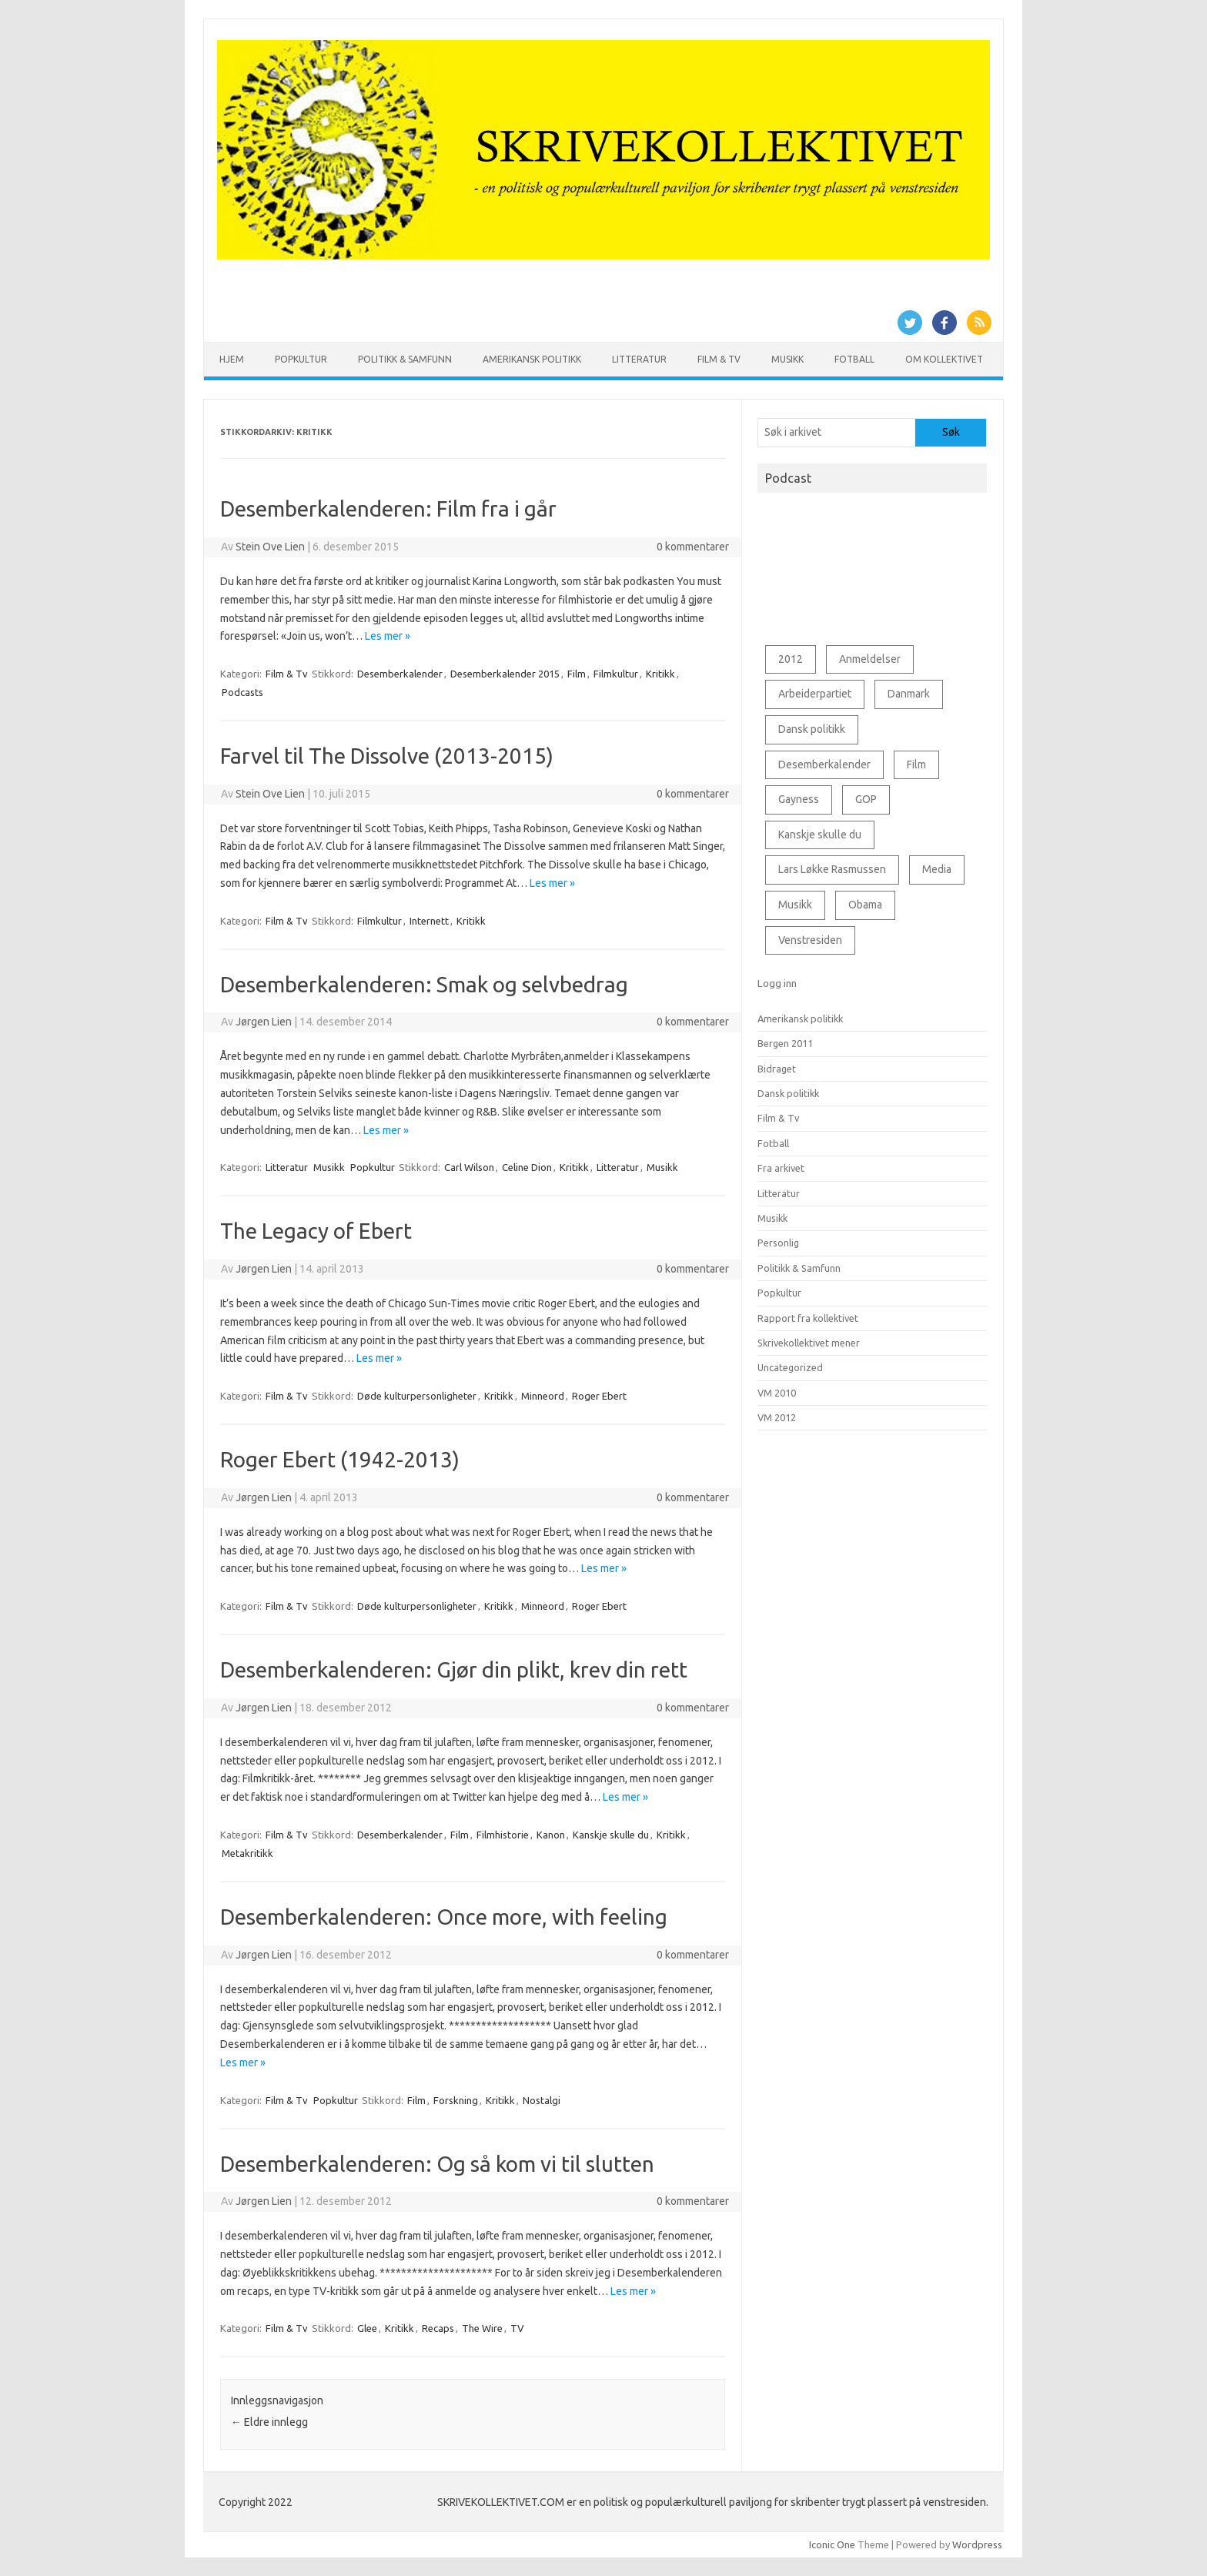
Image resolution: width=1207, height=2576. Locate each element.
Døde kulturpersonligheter (416, 1395)
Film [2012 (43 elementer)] (916, 764)
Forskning (455, 2100)
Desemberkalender (400, 673)
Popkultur (301, 359)
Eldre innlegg (269, 2422)
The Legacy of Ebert (316, 1231)
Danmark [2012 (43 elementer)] (909, 693)
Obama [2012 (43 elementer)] (865, 904)
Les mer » (387, 636)
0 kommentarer (693, 546)
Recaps (438, 2328)
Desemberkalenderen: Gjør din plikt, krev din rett (453, 1669)
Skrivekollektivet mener (808, 1342)
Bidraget (776, 1068)
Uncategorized (790, 1367)
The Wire (482, 2328)
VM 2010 (776, 1392)
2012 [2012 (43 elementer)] (790, 659)
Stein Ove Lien (270, 546)
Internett (429, 920)
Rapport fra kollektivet (807, 1318)
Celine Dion (527, 1167)
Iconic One (832, 2544)
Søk (951, 432)
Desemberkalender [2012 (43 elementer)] (824, 764)
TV (517, 2328)
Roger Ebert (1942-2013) (340, 1459)
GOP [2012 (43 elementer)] (866, 799)
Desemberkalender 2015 (505, 673)
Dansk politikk (788, 1093)
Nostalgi (541, 2100)
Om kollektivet (944, 359)
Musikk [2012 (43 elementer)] (795, 904)
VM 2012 (776, 1417)
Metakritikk (247, 1853)
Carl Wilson (469, 1167)
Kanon (551, 1834)
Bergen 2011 (785, 1043)
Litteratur (639, 359)
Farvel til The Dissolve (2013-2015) (386, 756)
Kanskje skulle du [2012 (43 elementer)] (819, 834)
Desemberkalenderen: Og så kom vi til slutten (437, 2164)
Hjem (231, 359)
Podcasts (242, 692)
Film (576, 673)
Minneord (542, 1395)
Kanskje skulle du (611, 1834)
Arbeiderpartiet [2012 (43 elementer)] (814, 693)
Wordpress (977, 2544)
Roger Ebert (599, 1395)
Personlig (778, 1242)
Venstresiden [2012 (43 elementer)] (810, 940)
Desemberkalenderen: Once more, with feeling (443, 1917)
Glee (367, 2328)
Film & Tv (719, 359)
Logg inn (777, 983)
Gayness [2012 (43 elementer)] (798, 799)
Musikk (787, 359)
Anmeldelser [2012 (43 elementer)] (870, 659)
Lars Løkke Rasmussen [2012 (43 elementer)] (832, 869)
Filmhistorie (502, 1834)
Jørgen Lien (264, 1021)
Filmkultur (615, 673)
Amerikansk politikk (532, 359)
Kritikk (660, 673)
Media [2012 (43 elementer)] (936, 869)
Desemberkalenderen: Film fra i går (388, 508)
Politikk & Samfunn (405, 359)
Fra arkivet (780, 1168)
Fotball (854, 359)
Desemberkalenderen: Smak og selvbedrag (424, 984)
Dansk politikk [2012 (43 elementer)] (811, 729)
